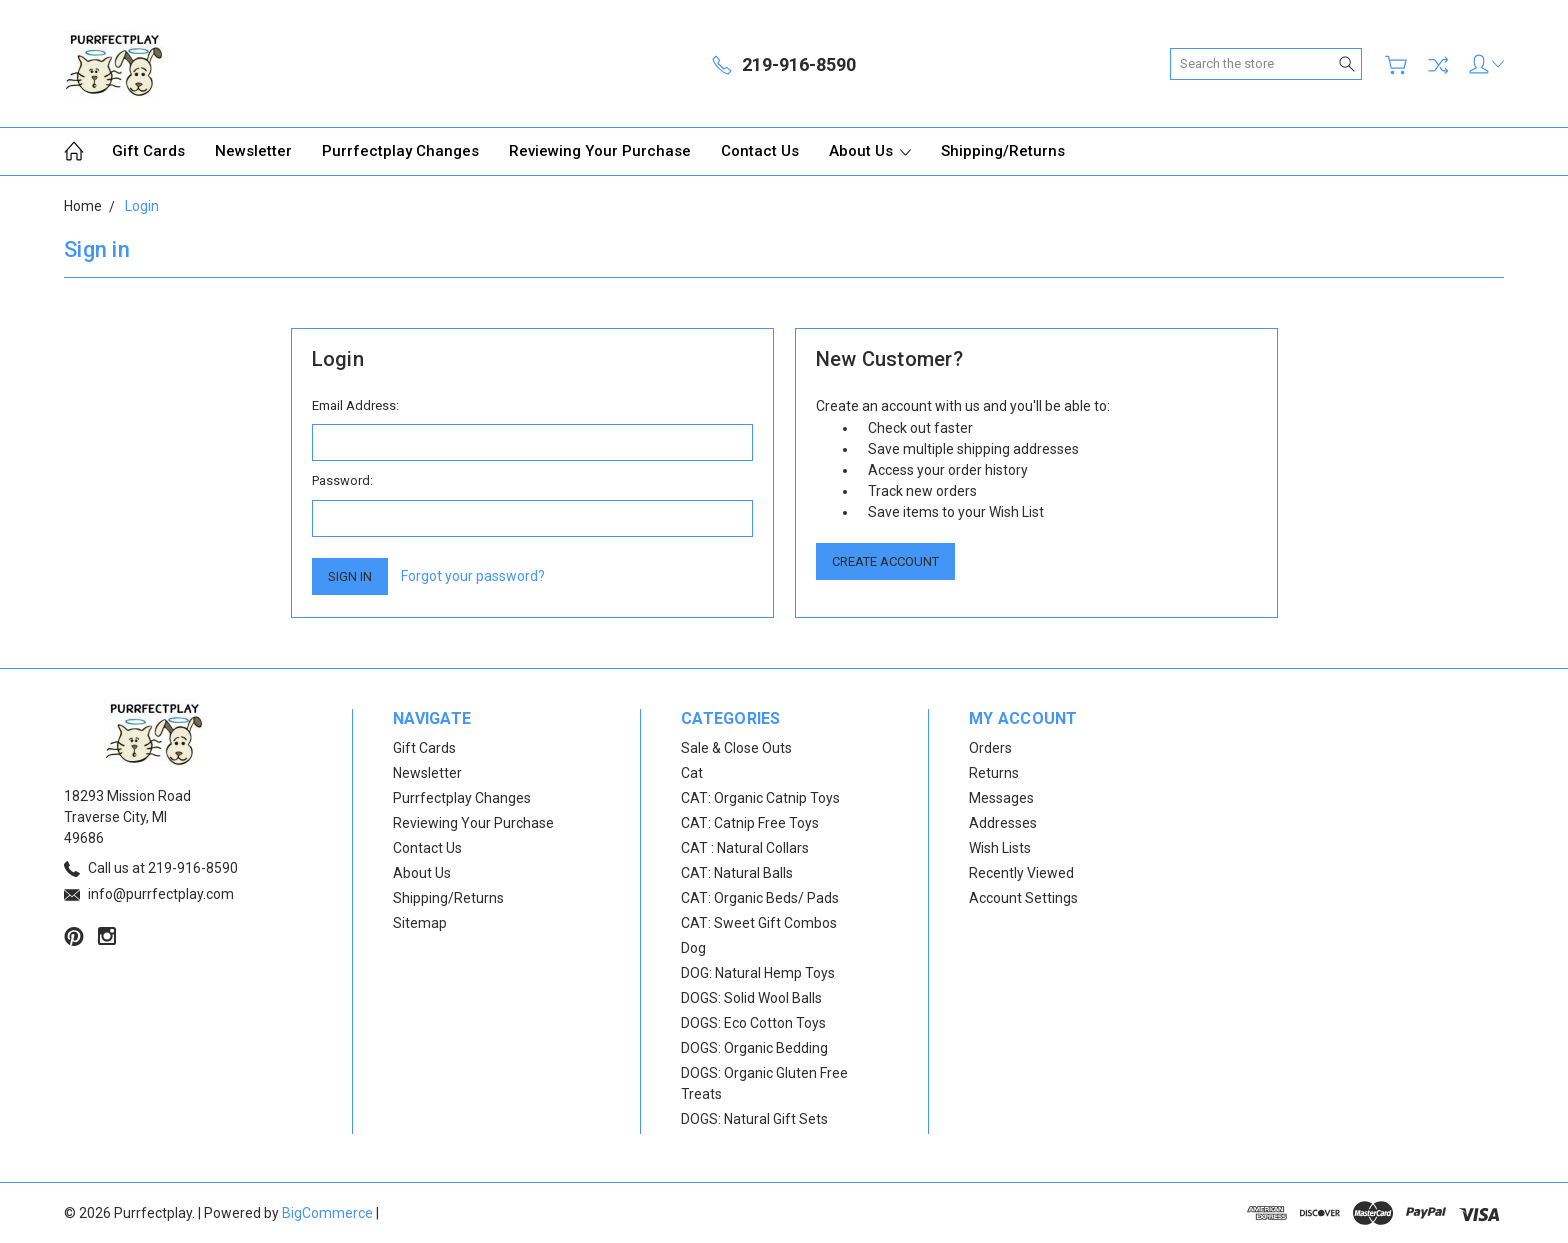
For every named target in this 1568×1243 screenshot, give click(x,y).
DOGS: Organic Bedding (754, 1048)
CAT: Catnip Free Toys (750, 823)
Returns (994, 773)
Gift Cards (148, 151)
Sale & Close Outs (736, 748)
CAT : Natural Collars (745, 848)
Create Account (885, 561)
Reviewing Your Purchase (600, 151)
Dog (693, 948)
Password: (342, 480)
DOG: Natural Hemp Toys (758, 973)
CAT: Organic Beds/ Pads (760, 898)
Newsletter (253, 151)
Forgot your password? (473, 576)
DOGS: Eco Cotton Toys (753, 1023)
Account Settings (1023, 898)
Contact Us (760, 151)
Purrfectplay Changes (400, 151)
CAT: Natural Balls (737, 873)
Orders (990, 748)
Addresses (1003, 823)
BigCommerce (327, 1213)
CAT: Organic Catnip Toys (760, 798)
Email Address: (355, 405)
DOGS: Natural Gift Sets (754, 1119)
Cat (692, 773)
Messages (1001, 798)
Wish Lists (1000, 848)
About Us (870, 151)
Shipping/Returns (1003, 151)
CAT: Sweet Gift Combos (759, 923)
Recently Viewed (1021, 873)
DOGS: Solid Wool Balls (751, 998)
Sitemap (420, 923)
